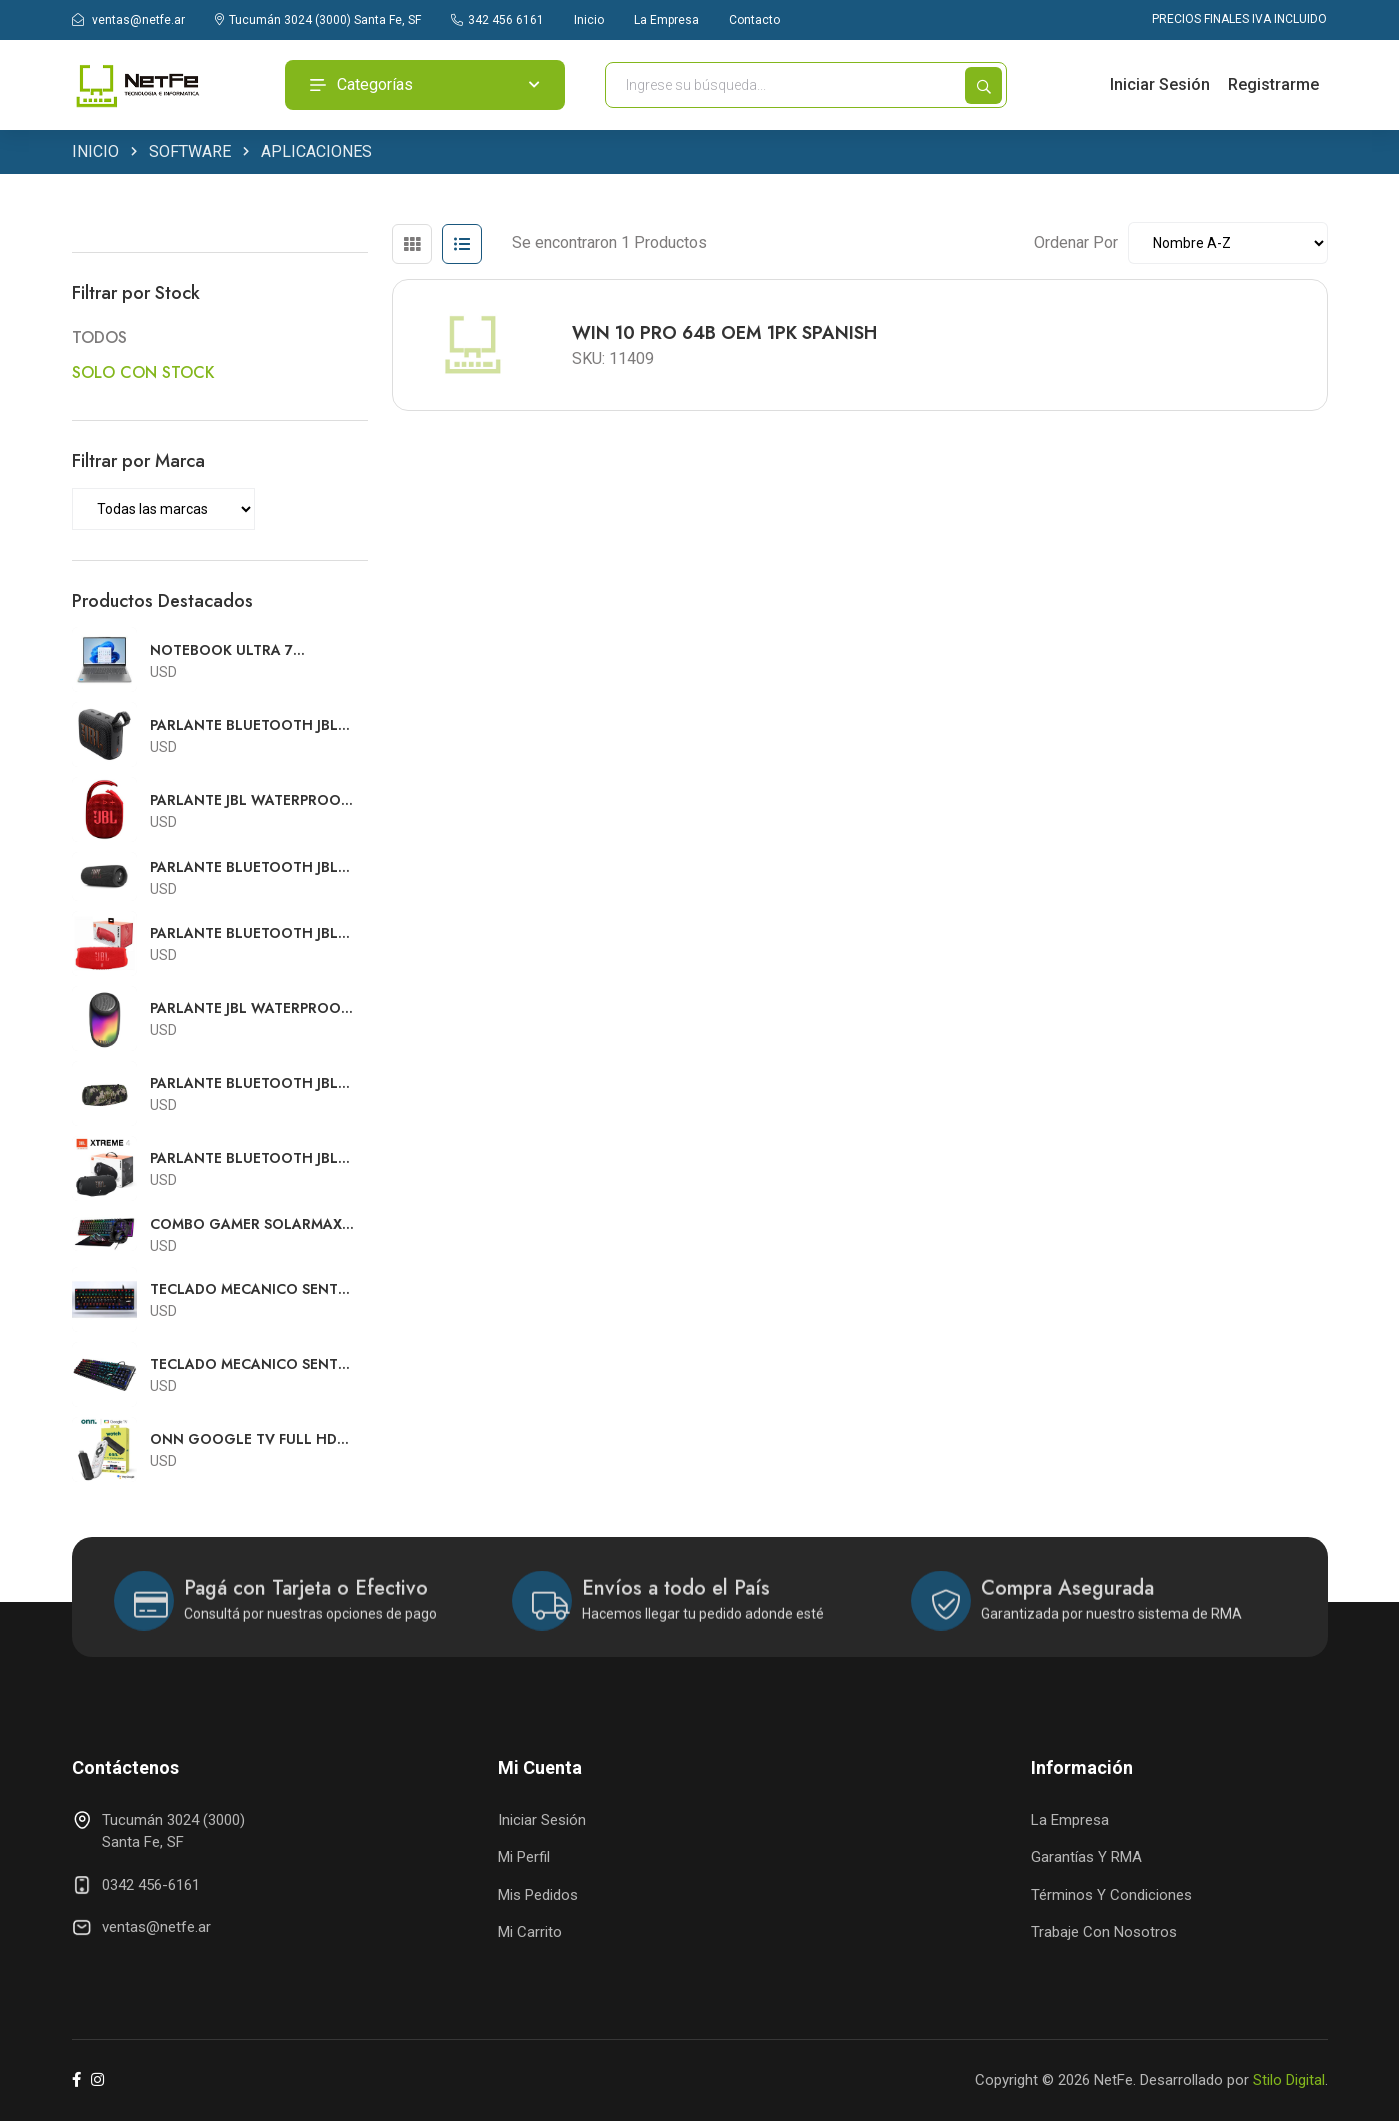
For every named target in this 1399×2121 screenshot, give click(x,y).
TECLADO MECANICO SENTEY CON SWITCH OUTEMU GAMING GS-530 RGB (252, 1364)
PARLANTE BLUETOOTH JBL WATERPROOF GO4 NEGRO (245, 725)
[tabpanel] (860, 337)
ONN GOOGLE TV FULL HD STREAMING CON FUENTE (243, 1439)
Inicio (589, 20)
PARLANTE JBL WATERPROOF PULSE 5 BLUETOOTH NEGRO (250, 1008)
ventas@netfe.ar (128, 20)
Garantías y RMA (1086, 1857)
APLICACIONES (316, 152)
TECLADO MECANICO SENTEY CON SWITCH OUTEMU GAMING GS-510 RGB (252, 1289)
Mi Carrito (530, 1932)
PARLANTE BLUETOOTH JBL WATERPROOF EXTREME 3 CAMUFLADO (244, 1083)
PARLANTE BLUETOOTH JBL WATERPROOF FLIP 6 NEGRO (249, 867)
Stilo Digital (1289, 2080)
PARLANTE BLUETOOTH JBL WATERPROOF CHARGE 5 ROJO (244, 933)
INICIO (95, 152)
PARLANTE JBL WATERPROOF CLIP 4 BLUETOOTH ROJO (249, 800)
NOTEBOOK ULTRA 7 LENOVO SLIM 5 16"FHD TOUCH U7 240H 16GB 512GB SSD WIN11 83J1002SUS (252, 650)
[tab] (412, 244)
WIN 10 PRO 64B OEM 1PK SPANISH (724, 333)
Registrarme (1273, 84)
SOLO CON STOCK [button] (143, 372)
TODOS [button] (99, 337)
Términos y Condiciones (1111, 1895)
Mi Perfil (524, 1857)
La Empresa (666, 20)
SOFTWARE (190, 152)
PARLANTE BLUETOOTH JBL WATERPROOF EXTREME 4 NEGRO (244, 1158)
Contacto (754, 20)
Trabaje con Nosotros (1104, 1932)
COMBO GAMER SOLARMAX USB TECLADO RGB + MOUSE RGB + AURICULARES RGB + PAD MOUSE (249, 1224)
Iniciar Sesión (1160, 84)
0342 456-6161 (151, 1885)
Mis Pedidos (538, 1895)
